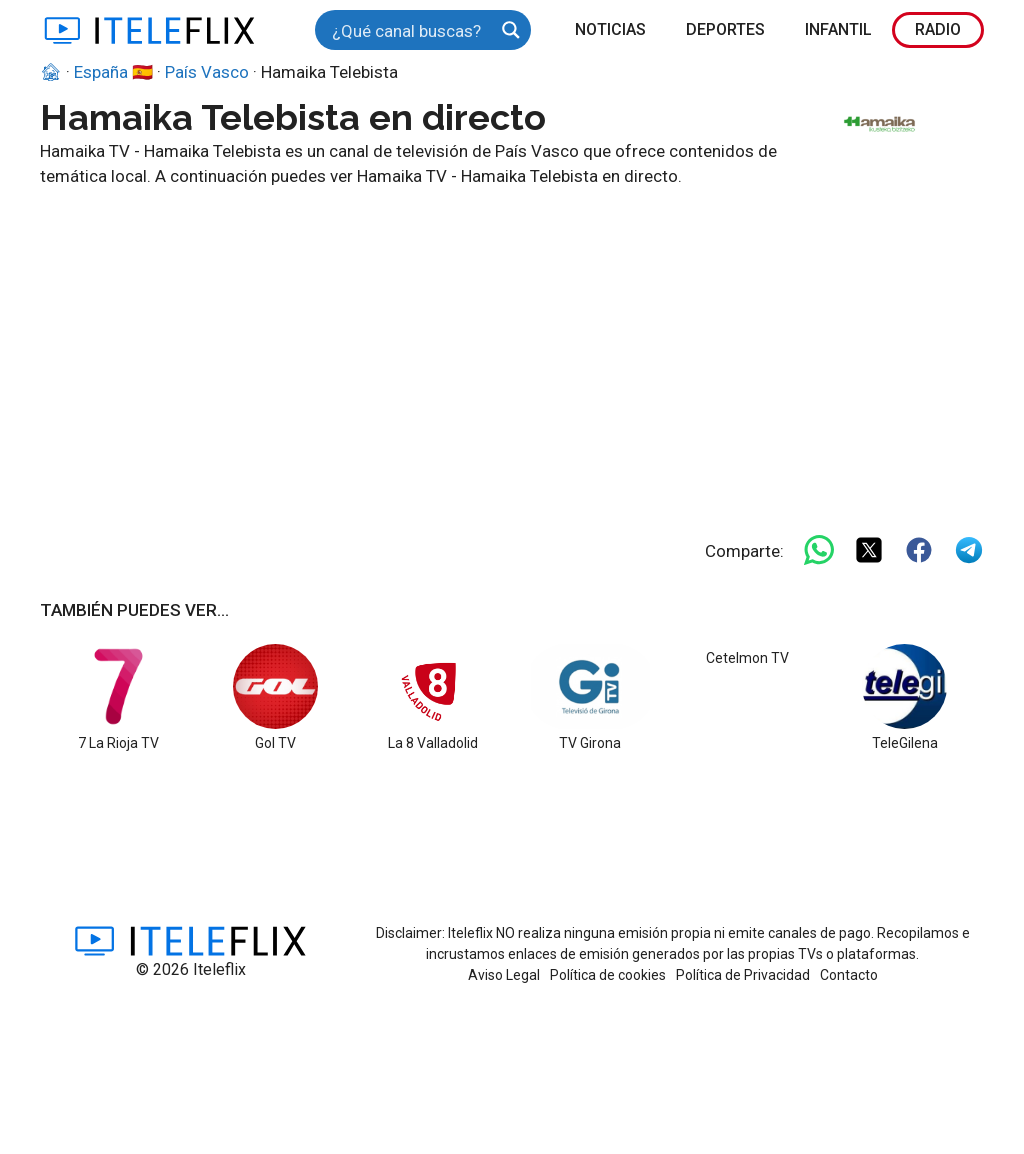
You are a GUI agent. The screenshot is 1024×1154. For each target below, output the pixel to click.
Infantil (838, 29)
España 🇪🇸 (113, 72)
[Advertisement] (512, 340)
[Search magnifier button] (511, 30)
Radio (938, 29)
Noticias (610, 29)
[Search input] (410, 30)
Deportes (725, 29)
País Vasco (207, 72)
